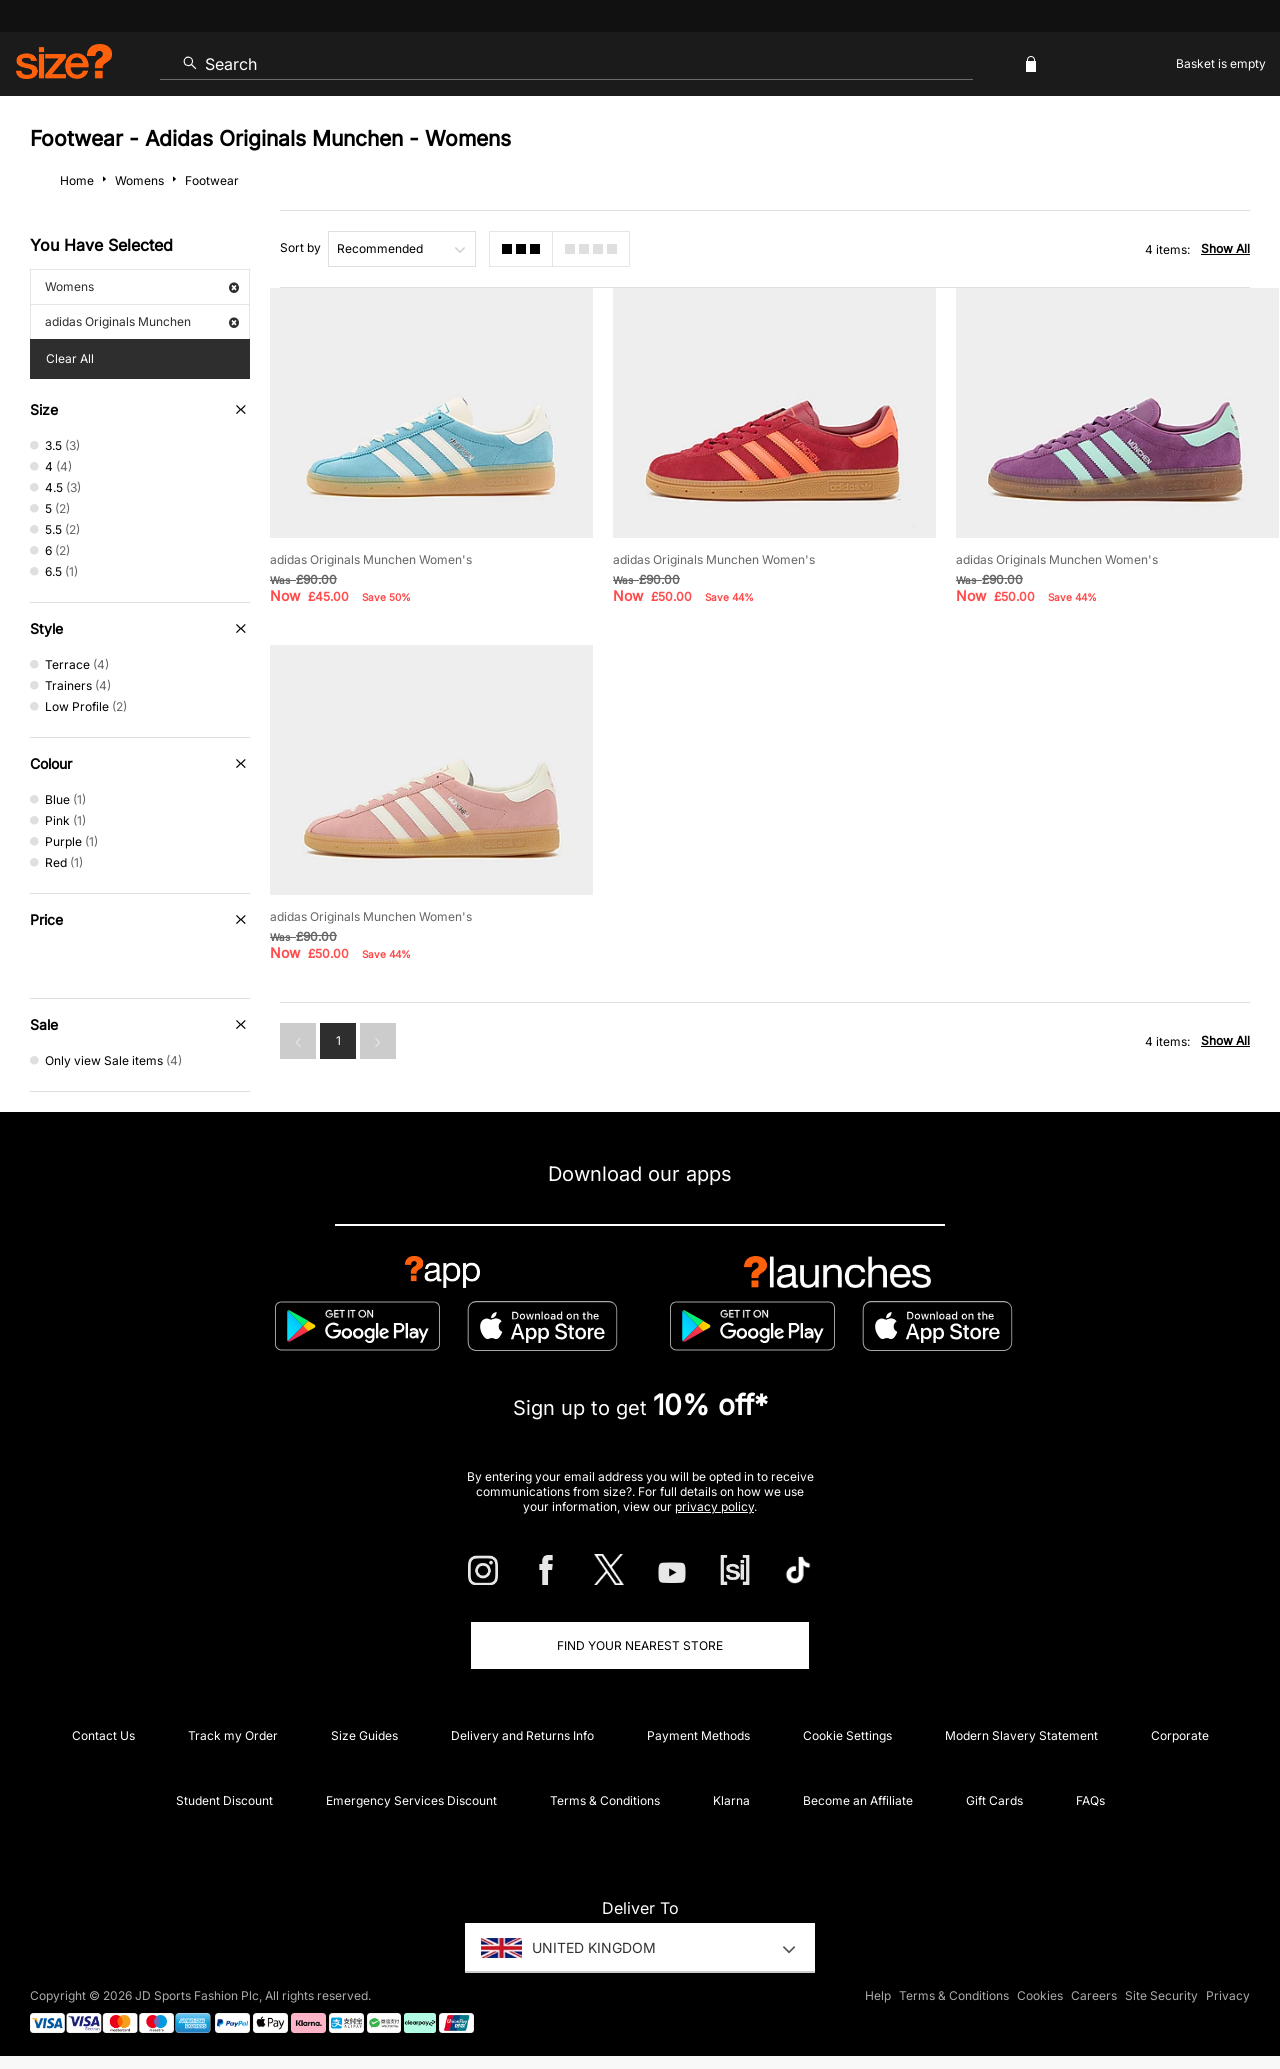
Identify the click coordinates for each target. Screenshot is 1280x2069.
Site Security (1161, 1995)
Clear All (70, 358)
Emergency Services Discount (411, 1800)
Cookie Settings (847, 1735)
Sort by (300, 247)
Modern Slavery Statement (1021, 1735)
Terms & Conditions (605, 1800)
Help (878, 1995)
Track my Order (233, 1735)
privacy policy (714, 1506)
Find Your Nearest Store (640, 1645)
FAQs (1090, 1800)
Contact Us (103, 1735)
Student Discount (224, 1800)
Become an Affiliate (858, 1800)
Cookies (1040, 1995)
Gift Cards (994, 1800)
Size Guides (364, 1735)
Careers (1094, 1995)
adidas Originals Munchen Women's (371, 559)
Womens (142, 286)
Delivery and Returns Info (522, 1735)
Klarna (731, 1800)
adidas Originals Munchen (142, 321)
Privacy (1228, 1995)
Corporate (1180, 1735)
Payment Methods (698, 1735)
